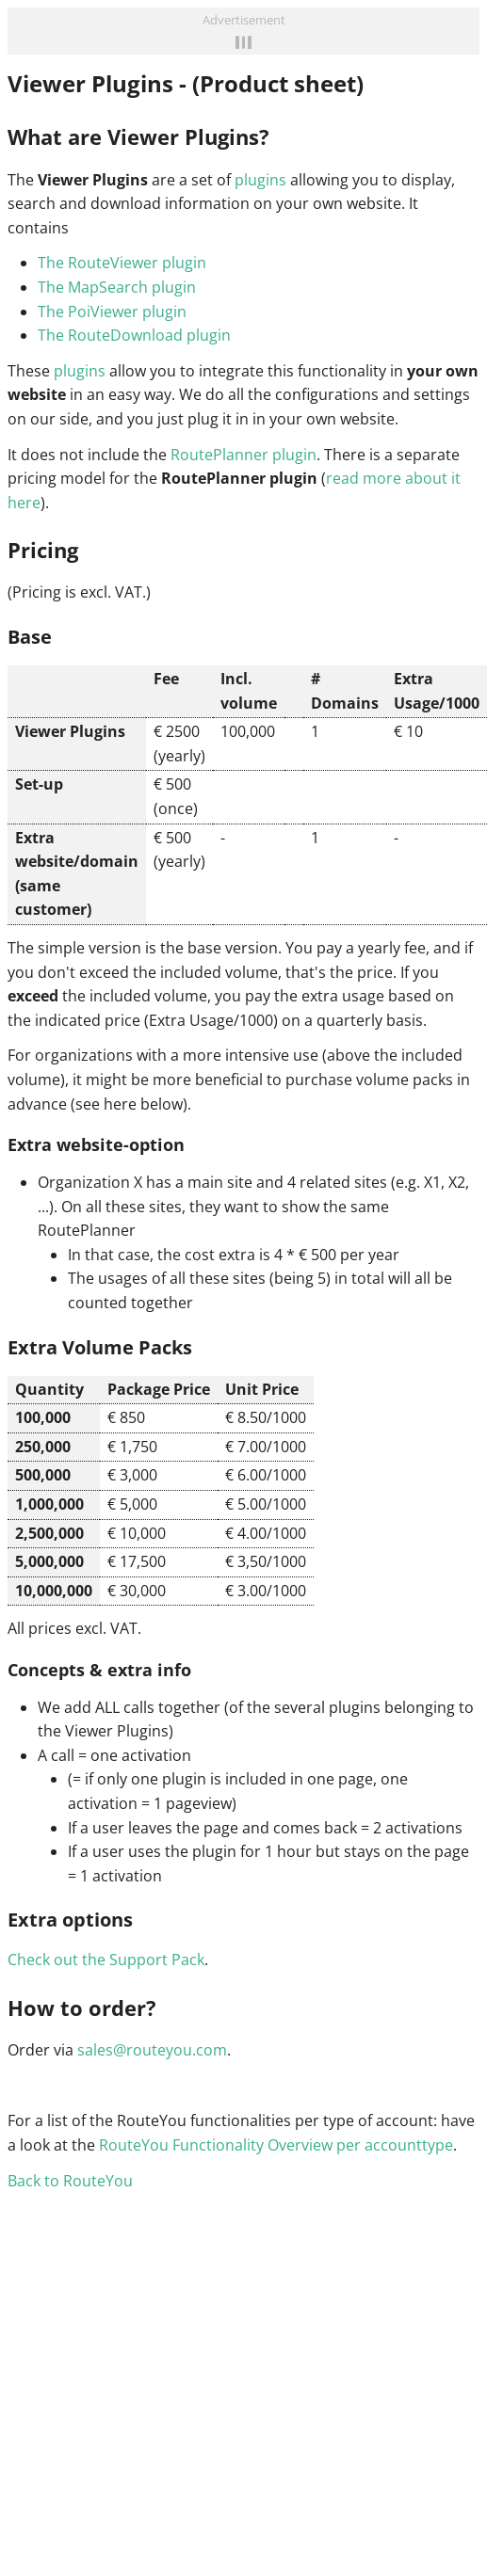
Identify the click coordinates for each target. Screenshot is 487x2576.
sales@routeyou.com (152, 2050)
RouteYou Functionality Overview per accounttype (276, 2145)
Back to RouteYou (70, 2180)
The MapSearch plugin (117, 287)
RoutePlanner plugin (243, 454)
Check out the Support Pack (106, 1959)
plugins (260, 179)
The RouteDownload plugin (134, 335)
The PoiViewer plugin (112, 311)
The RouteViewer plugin (122, 262)
